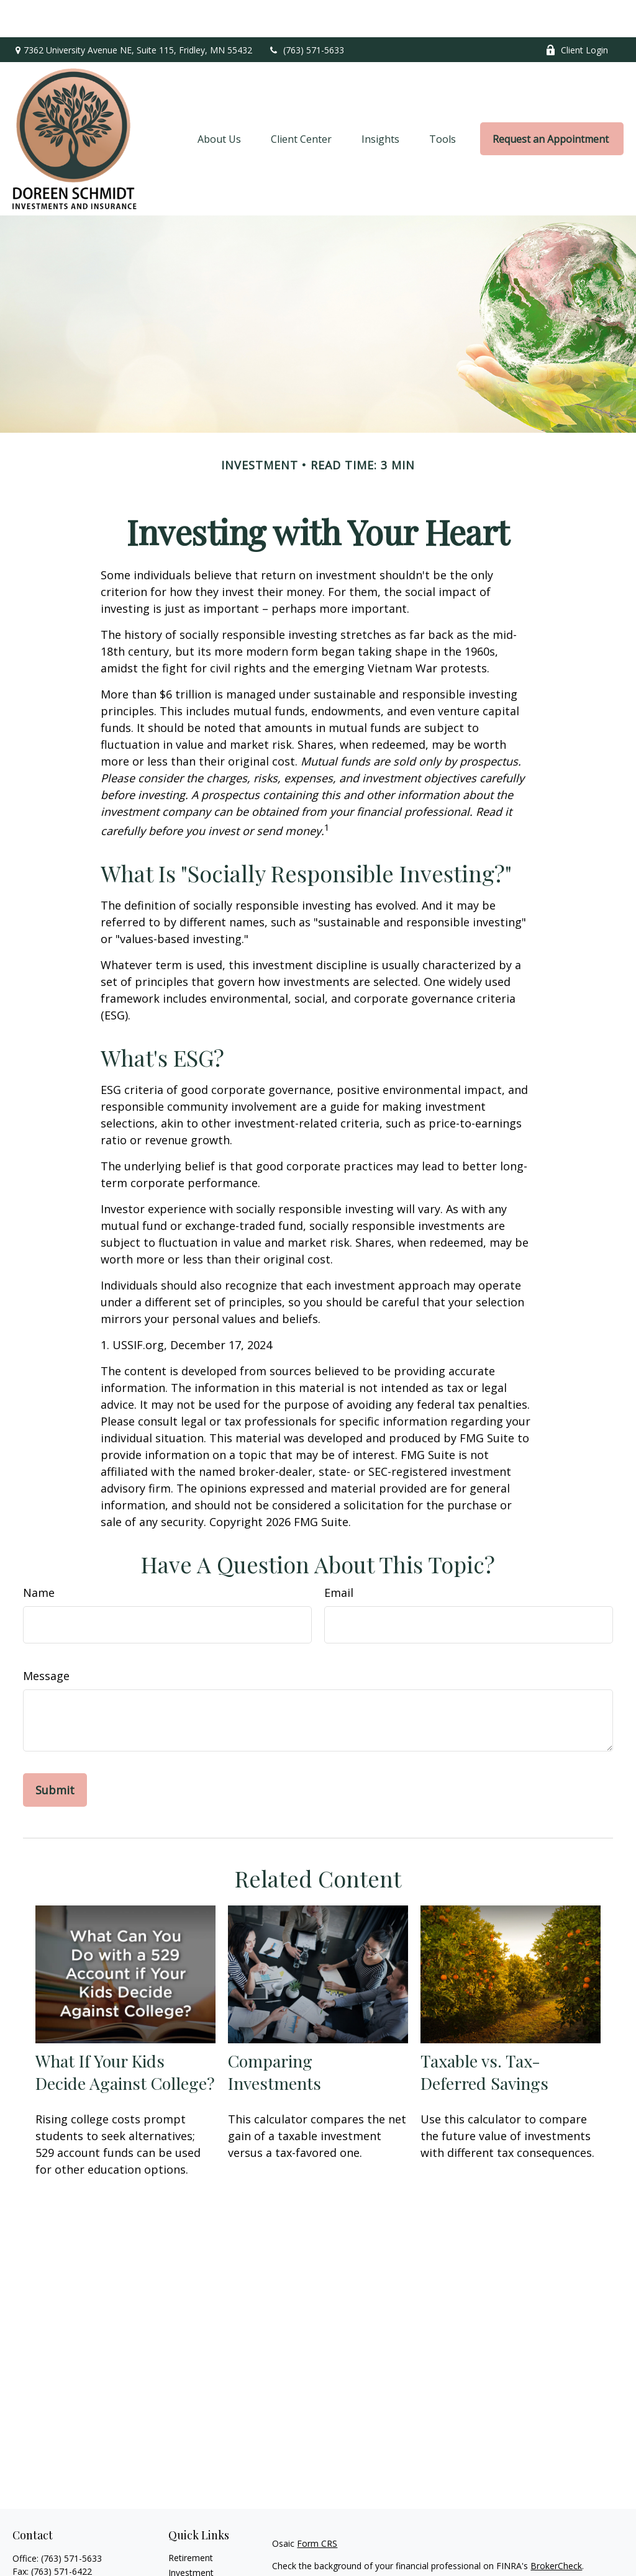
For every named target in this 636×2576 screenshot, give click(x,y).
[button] (219, 102)
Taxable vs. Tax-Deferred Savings (484, 2034)
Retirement (190, 2520)
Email (338, 1555)
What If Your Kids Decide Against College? (125, 2034)
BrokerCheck (556, 2528)
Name (39, 1555)
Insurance (187, 2565)
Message (46, 1638)
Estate (181, 2550)
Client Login (576, 13)
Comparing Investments (274, 2034)
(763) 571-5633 (306, 13)
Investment (191, 2535)
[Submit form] (55, 1752)
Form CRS (317, 2506)
